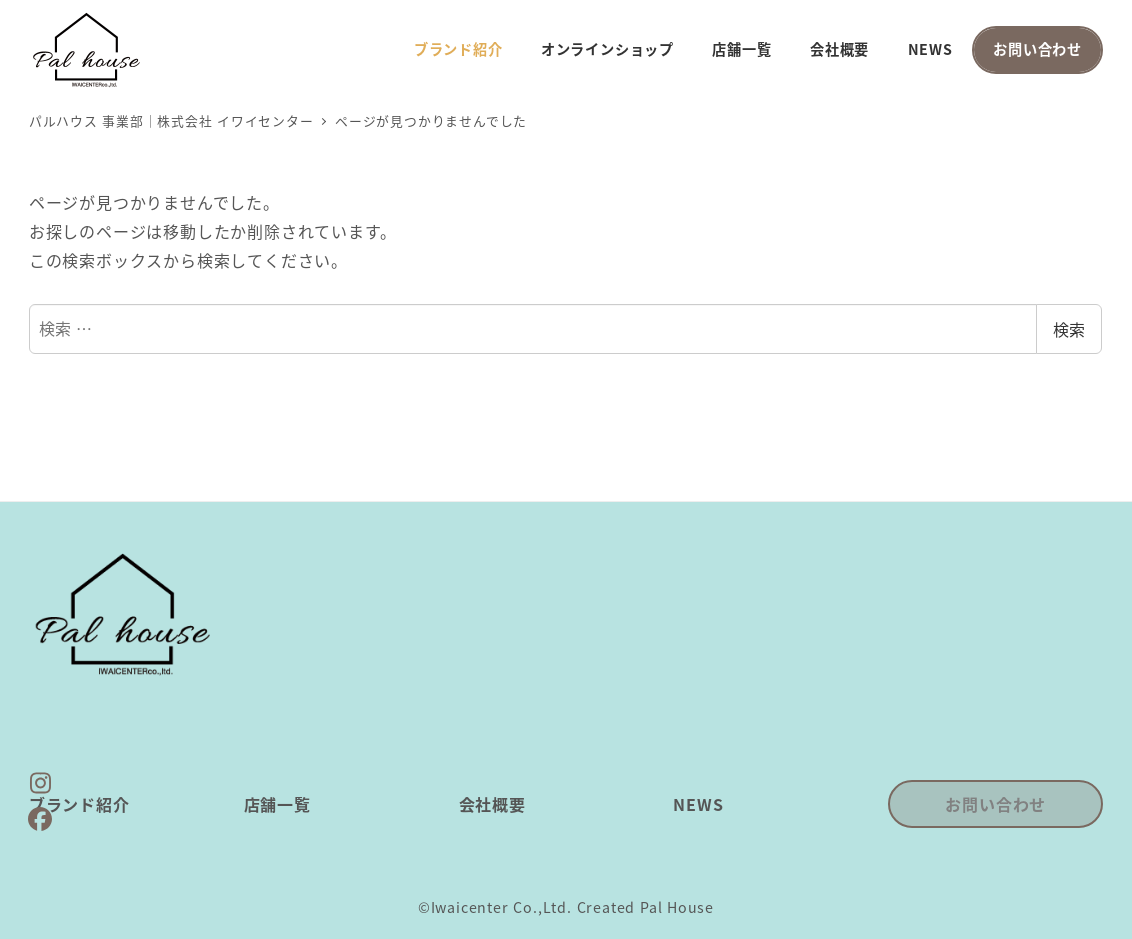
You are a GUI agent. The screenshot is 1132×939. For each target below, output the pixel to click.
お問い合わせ (995, 804)
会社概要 (492, 804)
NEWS (698, 804)
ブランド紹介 (79, 804)
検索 (1069, 329)
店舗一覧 (277, 804)
